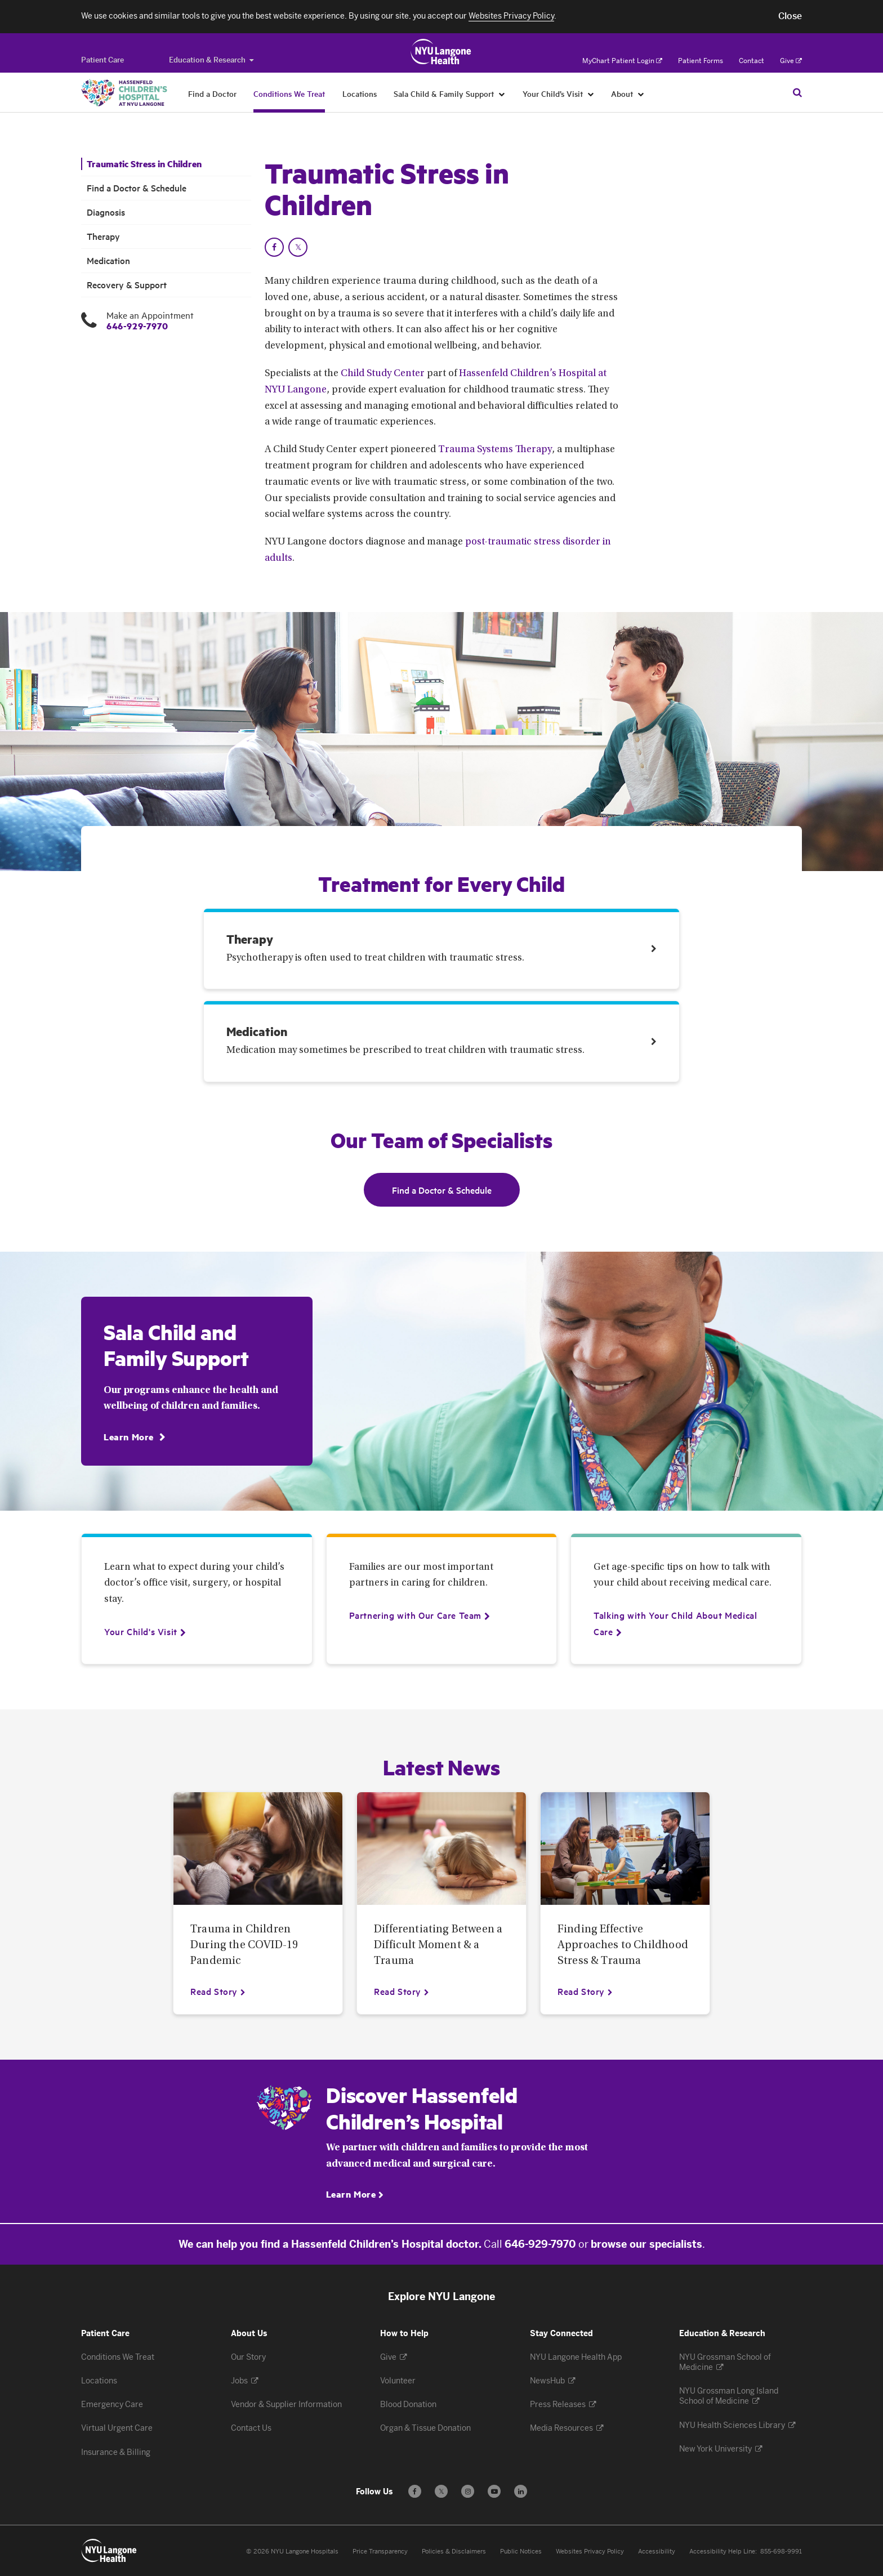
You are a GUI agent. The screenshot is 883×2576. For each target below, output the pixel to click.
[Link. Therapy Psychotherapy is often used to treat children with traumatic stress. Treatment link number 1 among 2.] (441, 951)
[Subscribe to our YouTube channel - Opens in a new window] (494, 2491)
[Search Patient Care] (797, 92)
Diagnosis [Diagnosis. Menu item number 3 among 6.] (106, 212)
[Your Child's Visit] (140, 1631)
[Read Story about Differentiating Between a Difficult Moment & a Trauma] (402, 1991)
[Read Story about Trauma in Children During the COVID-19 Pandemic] (218, 1991)
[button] (790, 16)
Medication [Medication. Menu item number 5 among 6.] (108, 260)
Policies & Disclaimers (454, 2551)
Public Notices (521, 2551)
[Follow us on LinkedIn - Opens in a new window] (520, 2491)
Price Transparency (380, 2551)
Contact (751, 61)
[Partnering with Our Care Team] (415, 1615)
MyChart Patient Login (622, 61)
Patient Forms (700, 61)
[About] (641, 93)
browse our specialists (646, 2244)
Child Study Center (383, 374)
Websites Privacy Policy (590, 2551)
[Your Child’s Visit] (591, 93)
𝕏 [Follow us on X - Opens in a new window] (441, 2493)
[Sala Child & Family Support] (502, 93)
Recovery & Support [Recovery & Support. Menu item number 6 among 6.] (127, 285)
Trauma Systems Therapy (495, 450)
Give (791, 61)
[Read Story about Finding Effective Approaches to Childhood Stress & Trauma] (585, 1991)
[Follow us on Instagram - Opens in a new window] (467, 2491)
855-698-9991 (781, 2551)
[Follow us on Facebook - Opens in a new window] (414, 2491)
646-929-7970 (137, 325)
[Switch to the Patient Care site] (102, 60)
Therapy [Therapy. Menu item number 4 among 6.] (103, 236)
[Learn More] (134, 1436)
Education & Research (211, 60)
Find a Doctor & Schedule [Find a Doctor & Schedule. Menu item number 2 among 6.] (136, 188)
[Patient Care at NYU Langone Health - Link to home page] (441, 52)
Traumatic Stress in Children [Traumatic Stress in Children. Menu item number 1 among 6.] (144, 164)
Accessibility (656, 2551)
